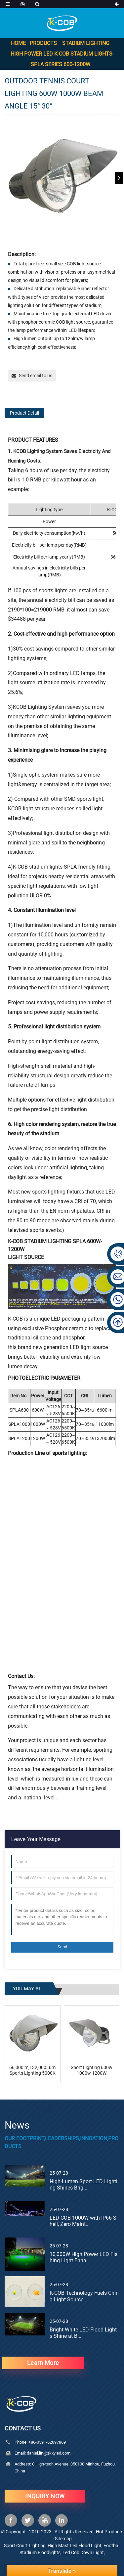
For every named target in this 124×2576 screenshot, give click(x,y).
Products (43, 43)
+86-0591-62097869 (47, 2442)
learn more (43, 2362)
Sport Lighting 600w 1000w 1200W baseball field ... (91, 2070)
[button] (119, 178)
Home (18, 43)
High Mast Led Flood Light (75, 2545)
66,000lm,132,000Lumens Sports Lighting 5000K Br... (32, 2070)
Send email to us (35, 375)
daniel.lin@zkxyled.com (48, 2453)
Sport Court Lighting (25, 2545)
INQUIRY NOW (45, 2496)
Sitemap (63, 2538)
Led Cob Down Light (83, 2552)
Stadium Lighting (85, 43)
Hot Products (109, 2531)
